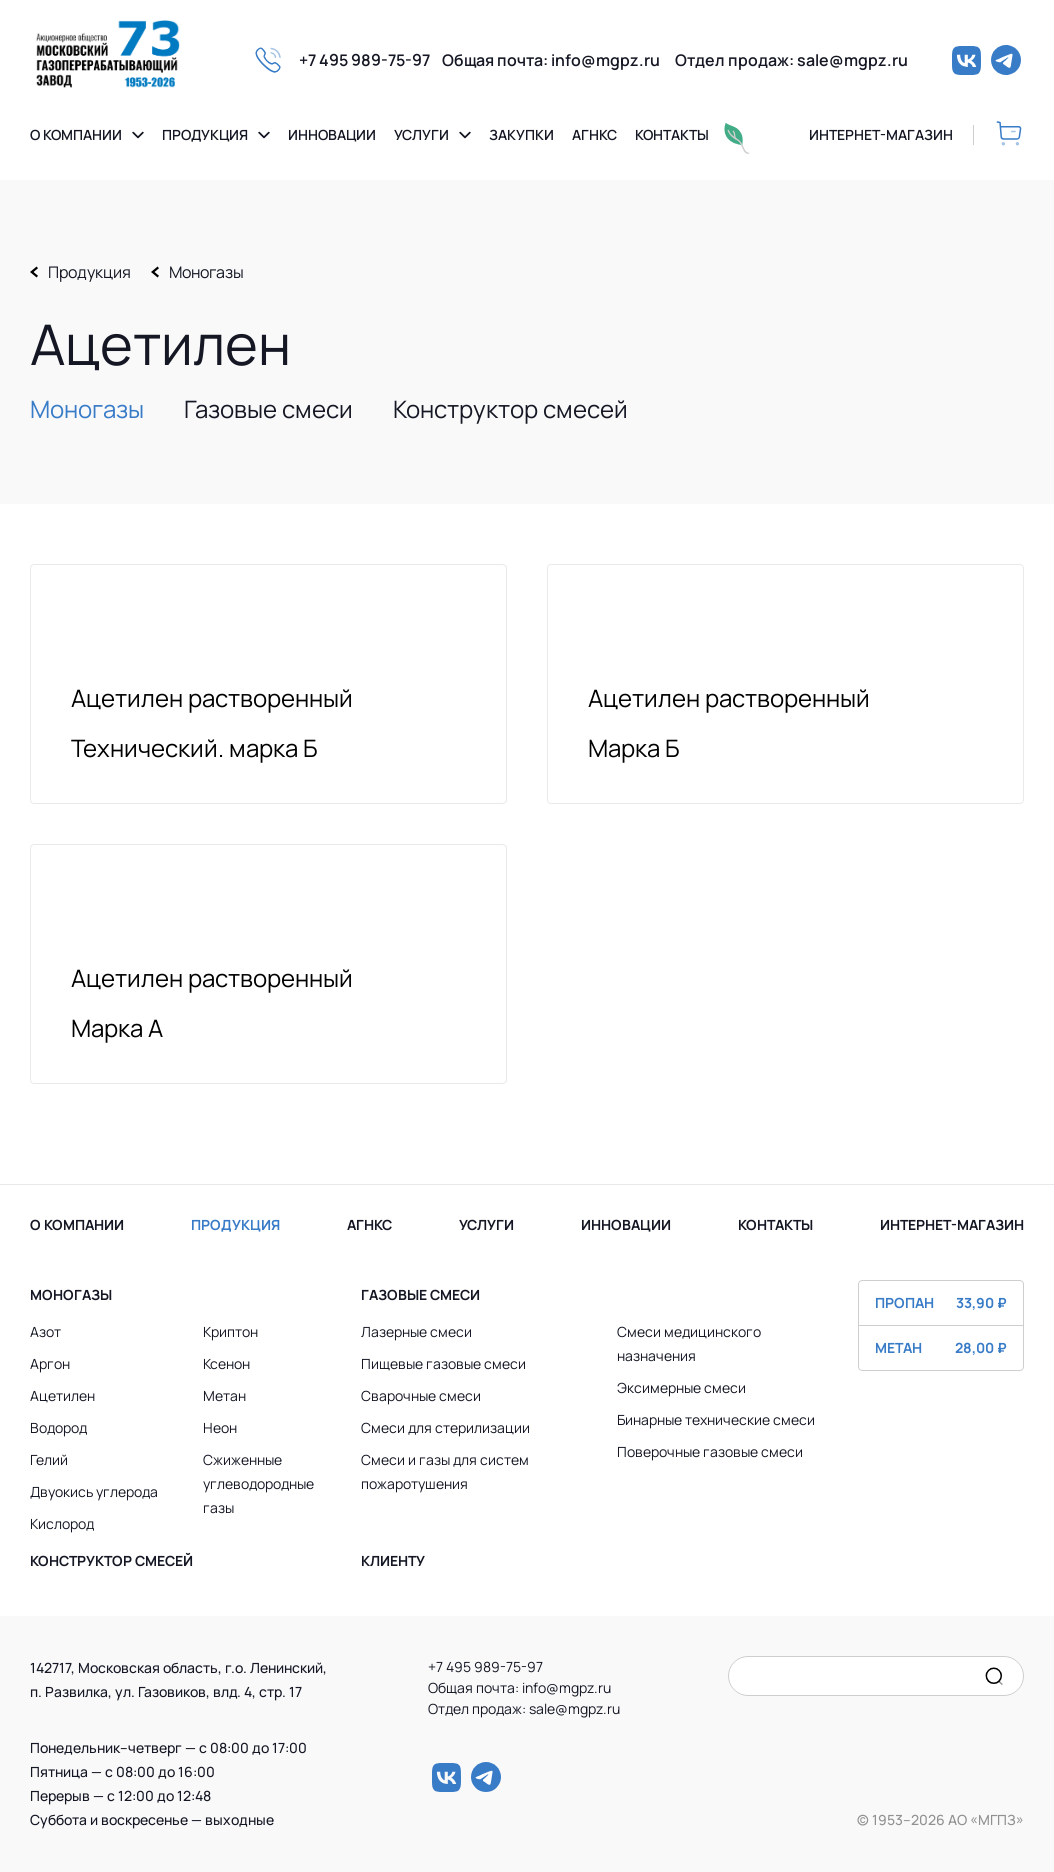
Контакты (672, 134)
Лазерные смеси (416, 1331)
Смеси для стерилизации (445, 1427)
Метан (224, 1395)
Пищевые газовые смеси (443, 1363)
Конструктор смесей (510, 408)
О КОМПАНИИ (77, 1224)
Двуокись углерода (94, 1491)
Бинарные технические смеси (716, 1419)
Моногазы (206, 272)
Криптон (230, 1331)
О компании (76, 134)
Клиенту (393, 1560)
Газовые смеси (268, 408)
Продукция (205, 134)
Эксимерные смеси (681, 1387)
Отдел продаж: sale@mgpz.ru (791, 60)
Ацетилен (62, 1395)
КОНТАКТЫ (775, 1224)
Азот (45, 1331)
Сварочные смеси (421, 1395)
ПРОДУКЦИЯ (235, 1224)
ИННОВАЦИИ (626, 1224)
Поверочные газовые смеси (710, 1451)
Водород (58, 1427)
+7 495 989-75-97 (370, 60)
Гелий (49, 1459)
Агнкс (594, 134)
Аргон (50, 1363)
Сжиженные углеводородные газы (258, 1483)
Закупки (521, 134)
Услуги (421, 134)
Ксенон (226, 1363)
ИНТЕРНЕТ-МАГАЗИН (952, 1224)
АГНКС (369, 1224)
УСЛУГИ (486, 1224)
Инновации (332, 134)
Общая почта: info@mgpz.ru (558, 60)
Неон (220, 1427)
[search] (994, 1676)
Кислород (62, 1523)
